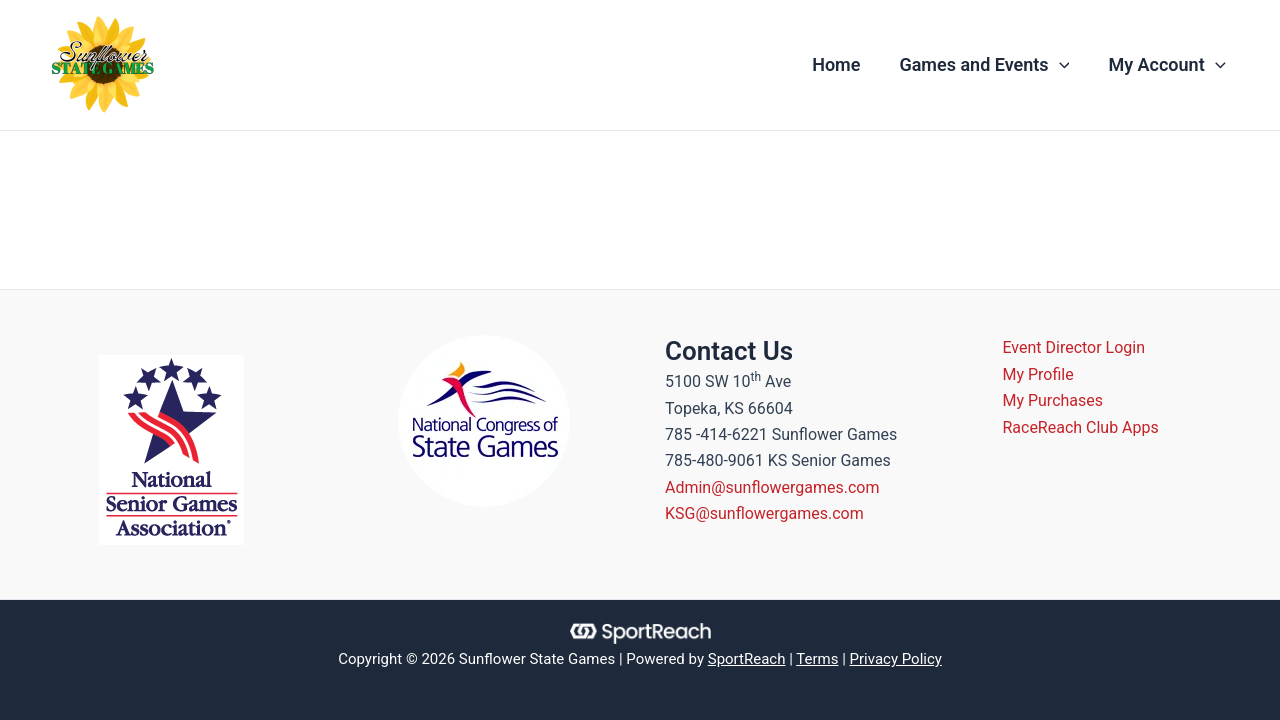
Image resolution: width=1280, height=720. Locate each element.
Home (844, 64)
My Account (1168, 65)
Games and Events (989, 65)
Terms (817, 659)
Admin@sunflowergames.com (772, 487)
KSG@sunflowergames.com (764, 513)
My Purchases (1053, 400)
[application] (1063, 65)
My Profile (1038, 374)
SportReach (747, 659)
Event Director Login (1074, 347)
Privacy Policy (896, 659)
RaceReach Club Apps (1081, 427)
